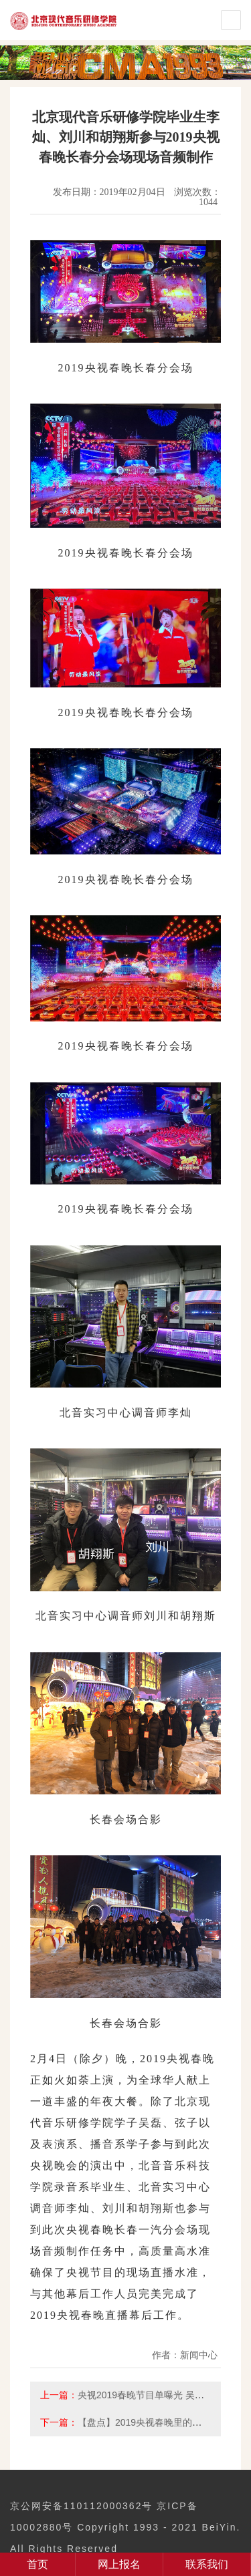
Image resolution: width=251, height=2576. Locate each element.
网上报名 (119, 2564)
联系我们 (206, 2564)
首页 (37, 2564)
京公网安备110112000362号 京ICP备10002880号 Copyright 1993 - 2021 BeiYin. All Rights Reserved (125, 2527)
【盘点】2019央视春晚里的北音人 (149, 2422)
